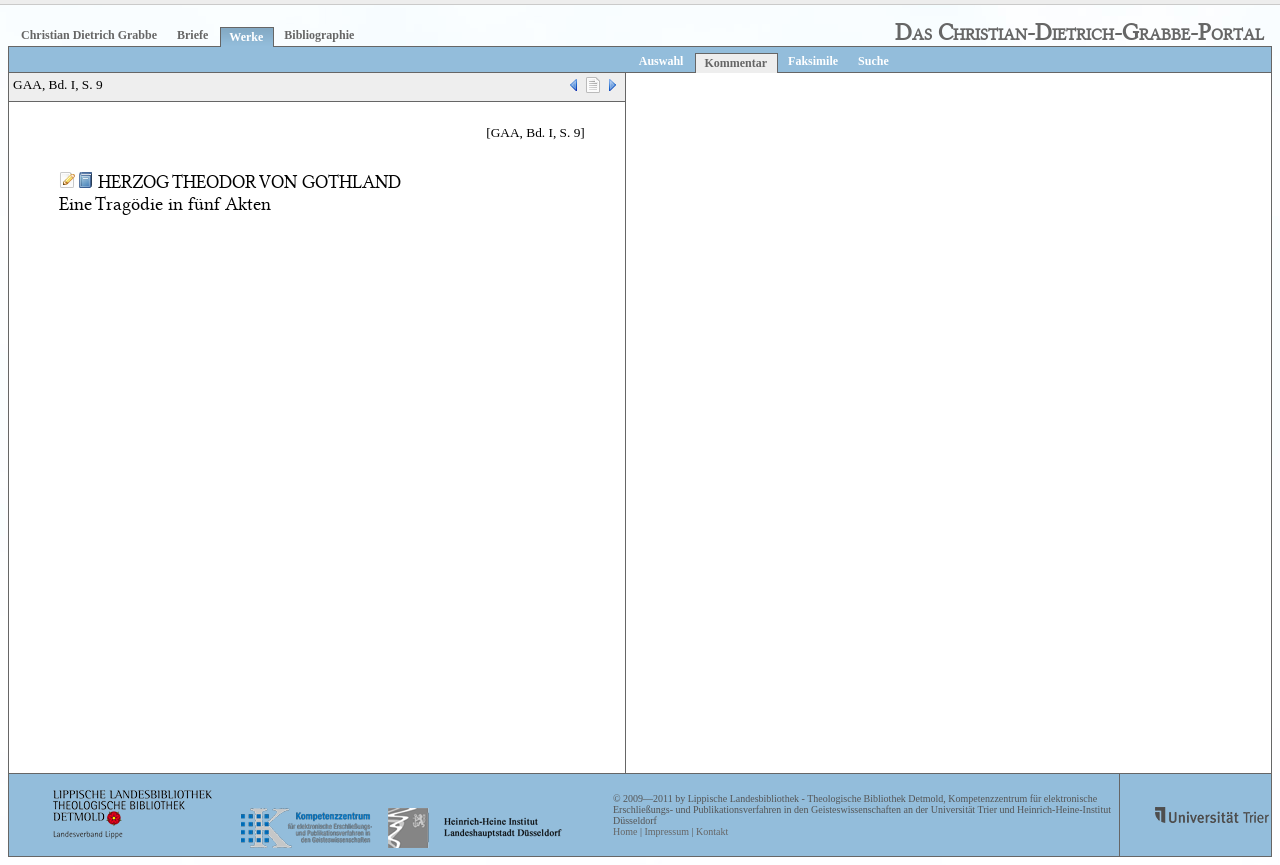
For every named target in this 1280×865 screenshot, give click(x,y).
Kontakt (712, 831)
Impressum (666, 831)
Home (625, 831)
